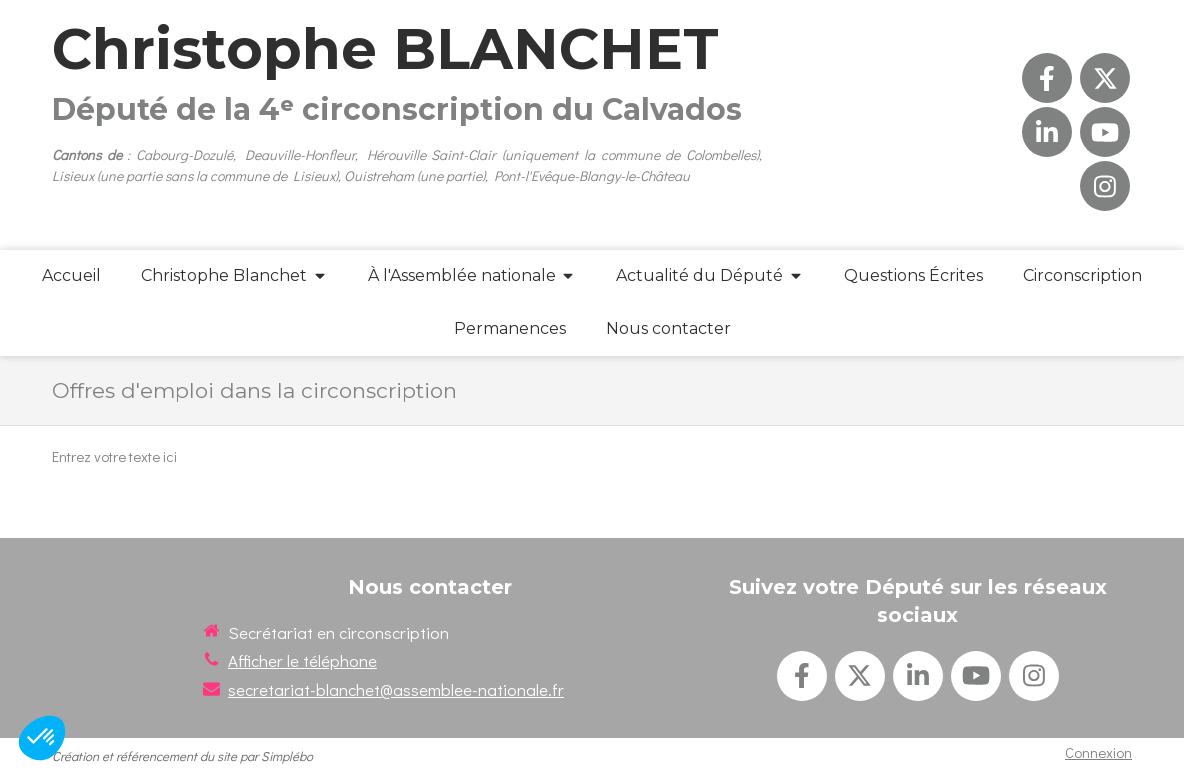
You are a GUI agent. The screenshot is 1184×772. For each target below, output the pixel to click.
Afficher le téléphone (302, 660)
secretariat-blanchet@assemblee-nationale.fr (396, 689)
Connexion (1098, 752)
